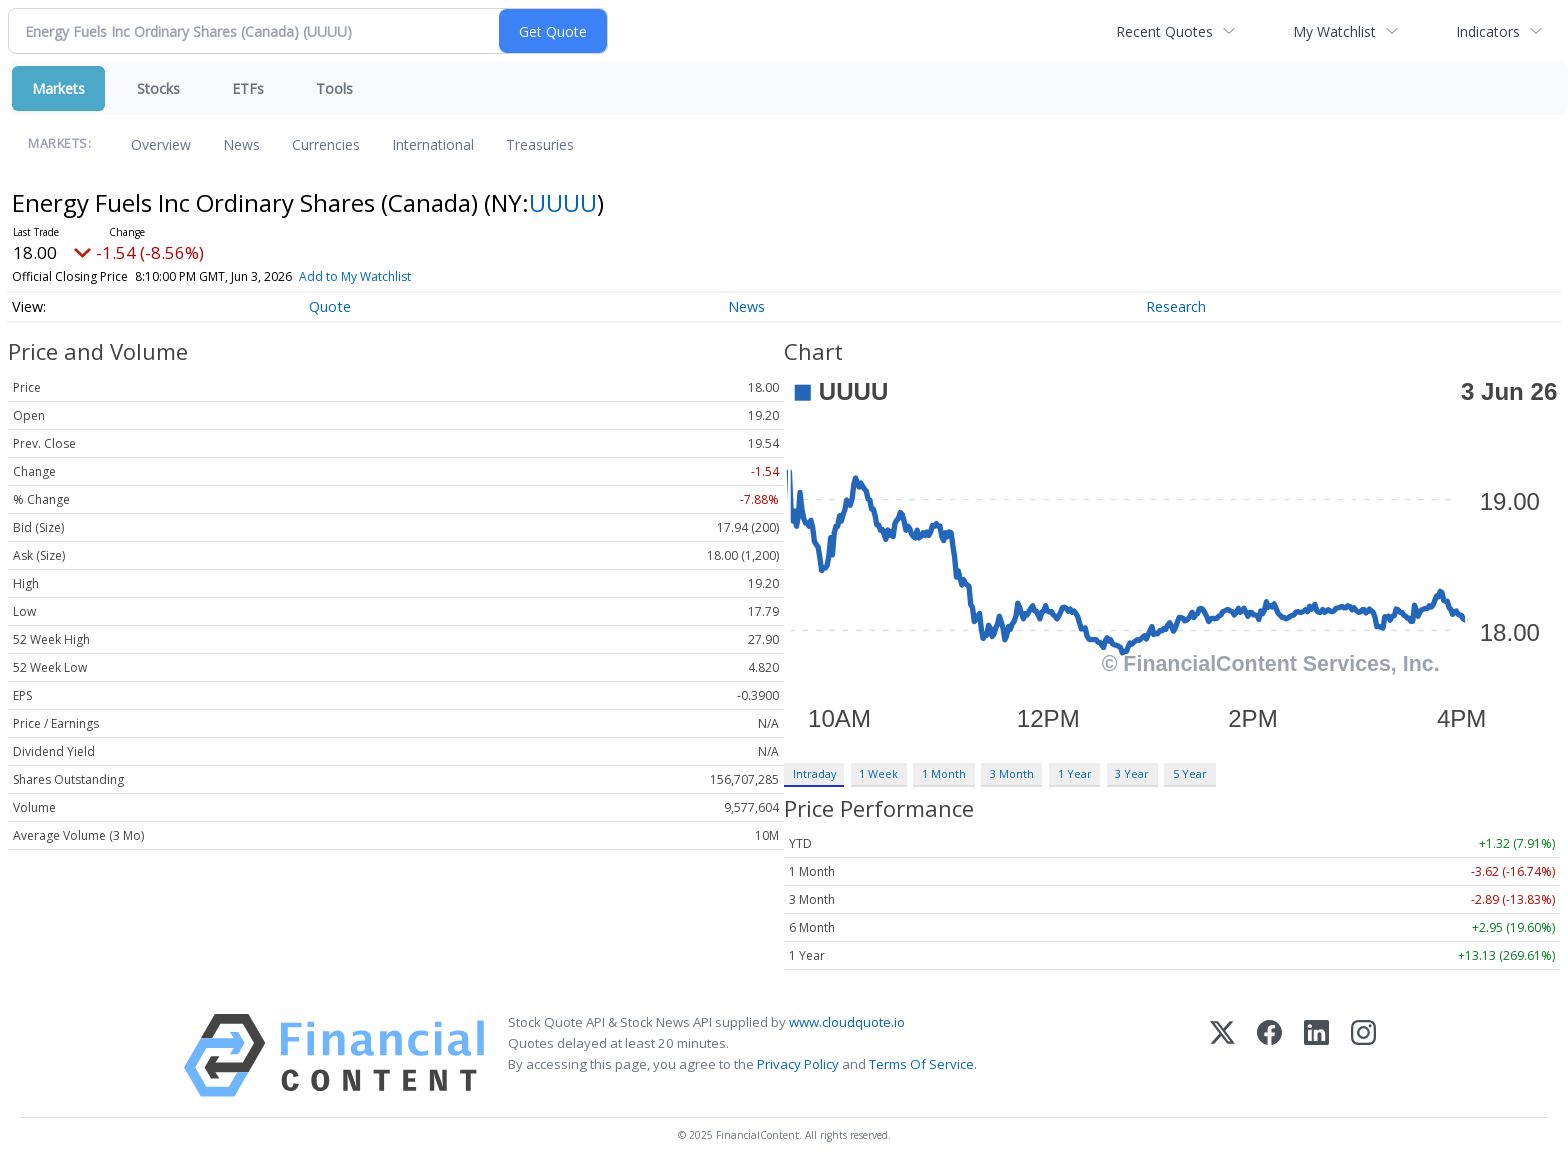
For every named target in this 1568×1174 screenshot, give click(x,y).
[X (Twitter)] (1222, 1055)
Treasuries (540, 144)
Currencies (326, 144)
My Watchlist (1334, 31)
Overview (161, 144)
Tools (334, 88)
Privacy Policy (798, 1064)
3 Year (1132, 773)
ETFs (248, 88)
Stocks (158, 88)
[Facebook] (1269, 1055)
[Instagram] (1363, 1055)
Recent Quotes (1164, 31)
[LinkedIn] (1316, 1055)
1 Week (878, 773)
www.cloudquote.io (847, 1022)
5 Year (1190, 773)
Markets (58, 88)
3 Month (1012, 773)
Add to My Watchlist (391, 276)
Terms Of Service (921, 1064)
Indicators (1488, 31)
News (241, 144)
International (433, 144)
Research (1176, 306)
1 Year (1075, 773)
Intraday (814, 773)
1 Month (944, 773)
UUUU (563, 202)
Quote (330, 306)
